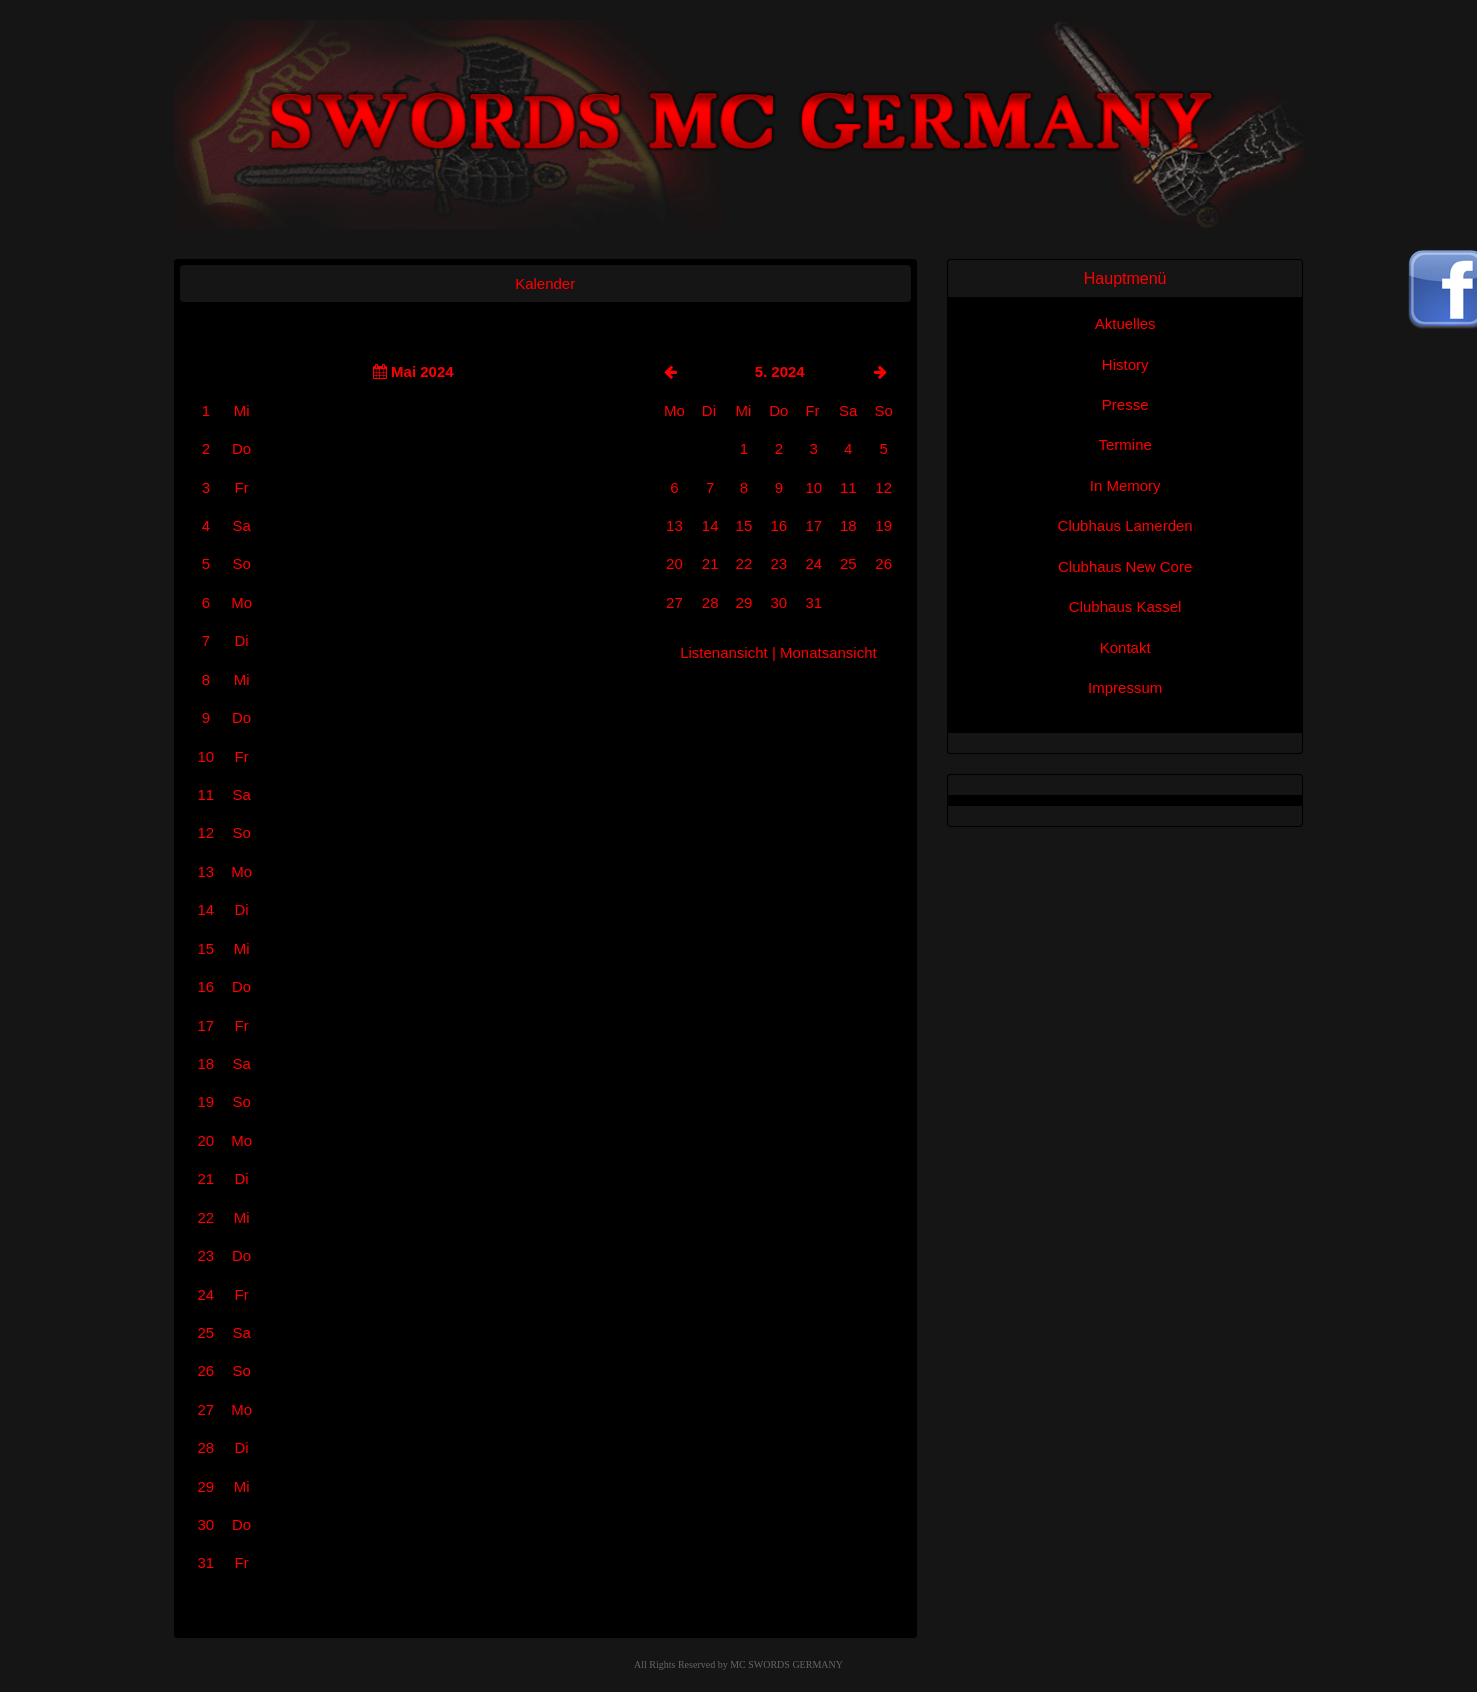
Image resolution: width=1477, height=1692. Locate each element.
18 (848, 525)
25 (848, 563)
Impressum (1125, 687)
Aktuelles (1125, 323)
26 (883, 563)
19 (883, 525)
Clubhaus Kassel (1125, 606)
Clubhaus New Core (1125, 566)
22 (744, 563)
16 (778, 525)
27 (674, 602)
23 (778, 563)
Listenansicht (724, 652)
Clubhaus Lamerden (1125, 525)
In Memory (1125, 485)
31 (813, 602)
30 (778, 602)
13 (674, 525)
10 (813, 487)
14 (710, 525)
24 (813, 563)
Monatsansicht (828, 652)
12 (883, 487)
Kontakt (1125, 647)
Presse (1125, 404)
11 (848, 487)
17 (813, 525)
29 (744, 602)
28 (710, 602)
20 (674, 563)
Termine (1124, 444)
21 (710, 563)
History (1125, 364)
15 (744, 525)
